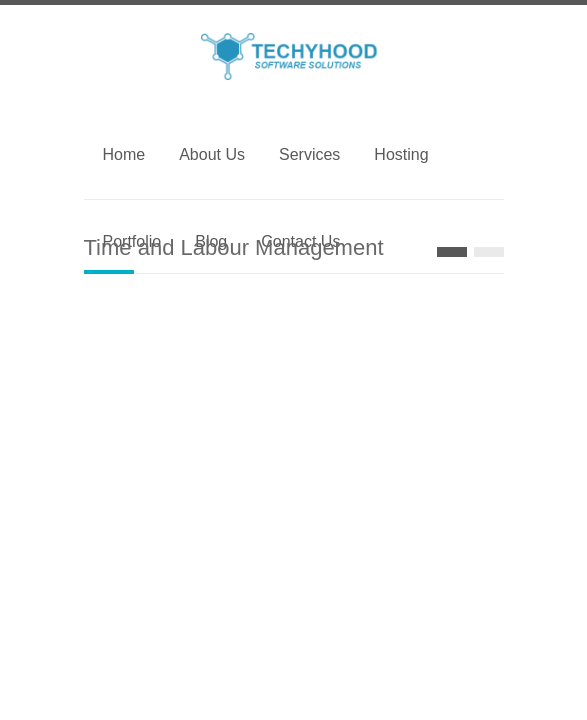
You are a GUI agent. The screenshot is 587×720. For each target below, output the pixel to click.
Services (309, 154)
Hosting (401, 154)
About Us (212, 154)
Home (124, 154)
